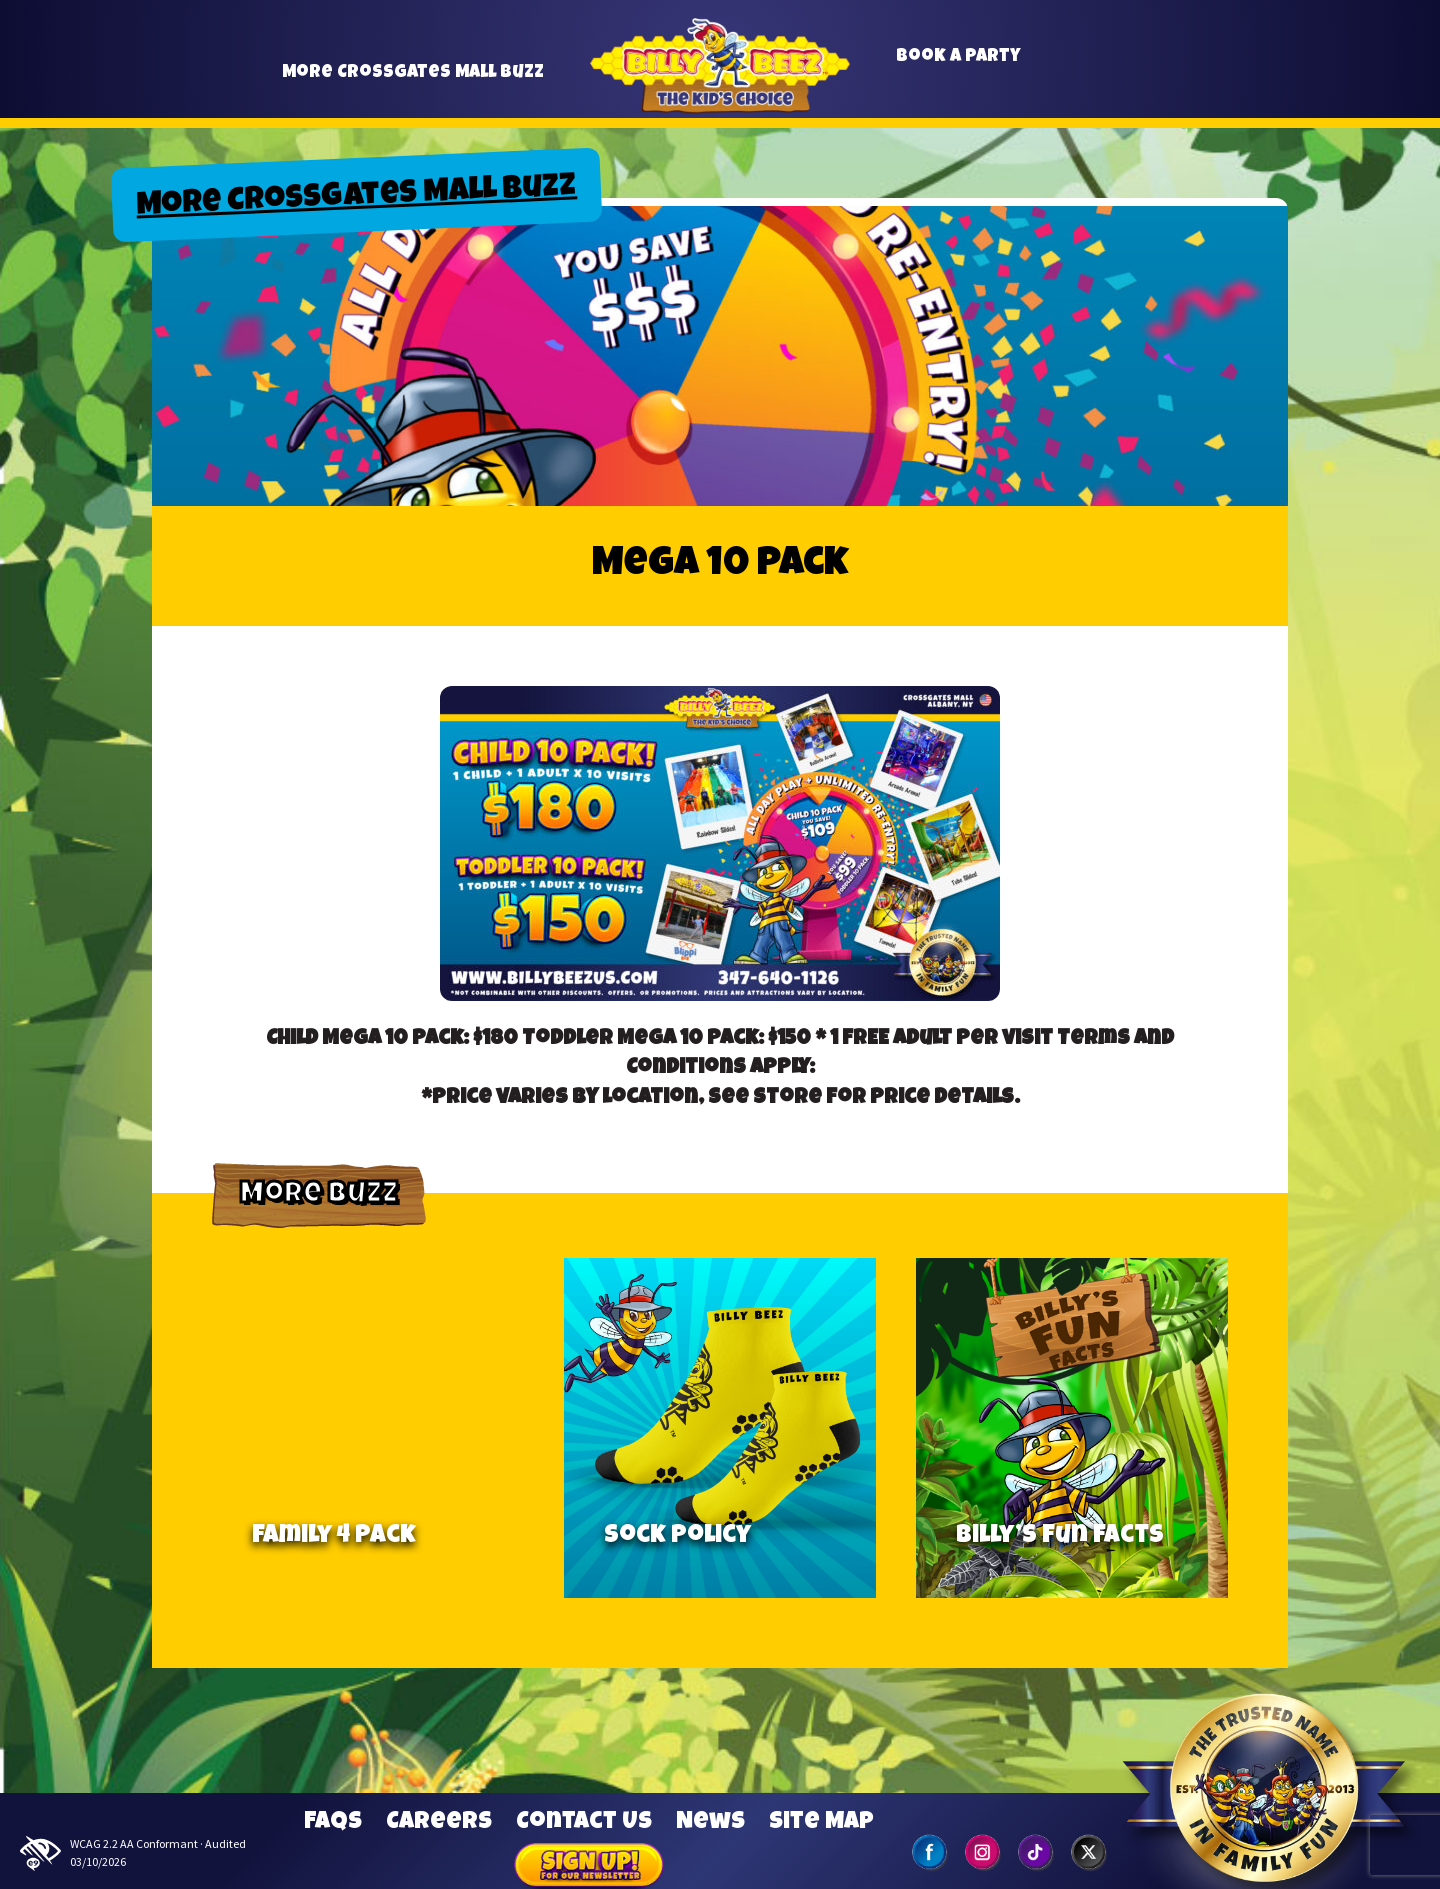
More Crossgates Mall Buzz (413, 81)
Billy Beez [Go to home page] (720, 89)
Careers (439, 1823)
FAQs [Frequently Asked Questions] (333, 1823)
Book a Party (958, 65)
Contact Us (584, 1823)
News (710, 1823)
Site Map (821, 1823)
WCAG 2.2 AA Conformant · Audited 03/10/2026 (133, 1853)
